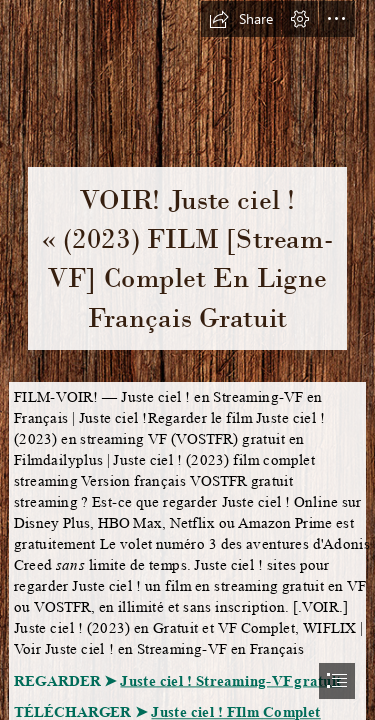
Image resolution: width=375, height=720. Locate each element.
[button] (241, 19)
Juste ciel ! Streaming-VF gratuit (230, 680)
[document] (187, 360)
